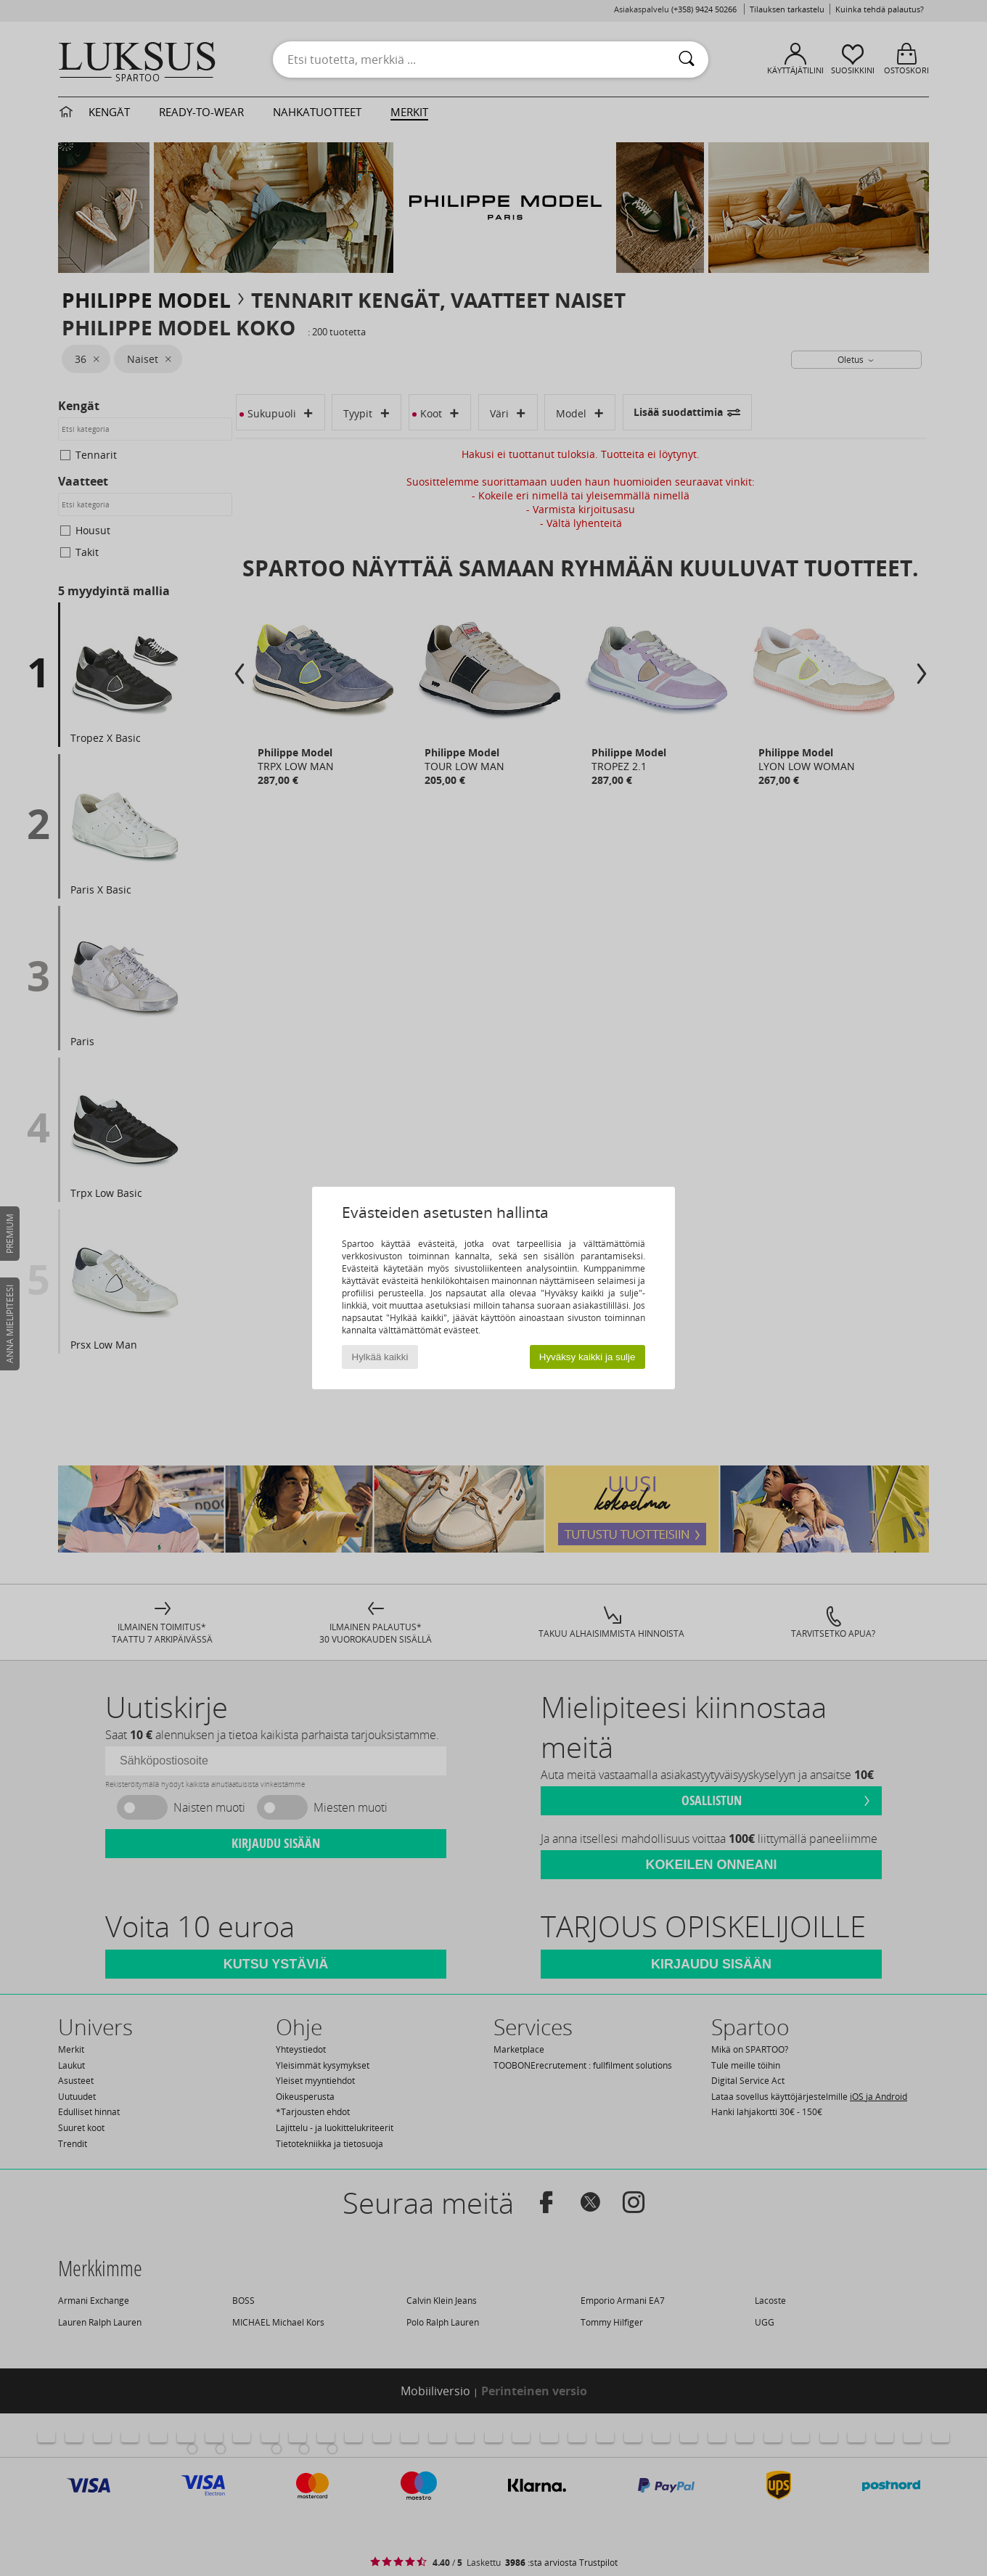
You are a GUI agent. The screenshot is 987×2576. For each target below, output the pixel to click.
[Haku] (686, 59)
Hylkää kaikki (380, 1357)
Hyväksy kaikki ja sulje (587, 1357)
